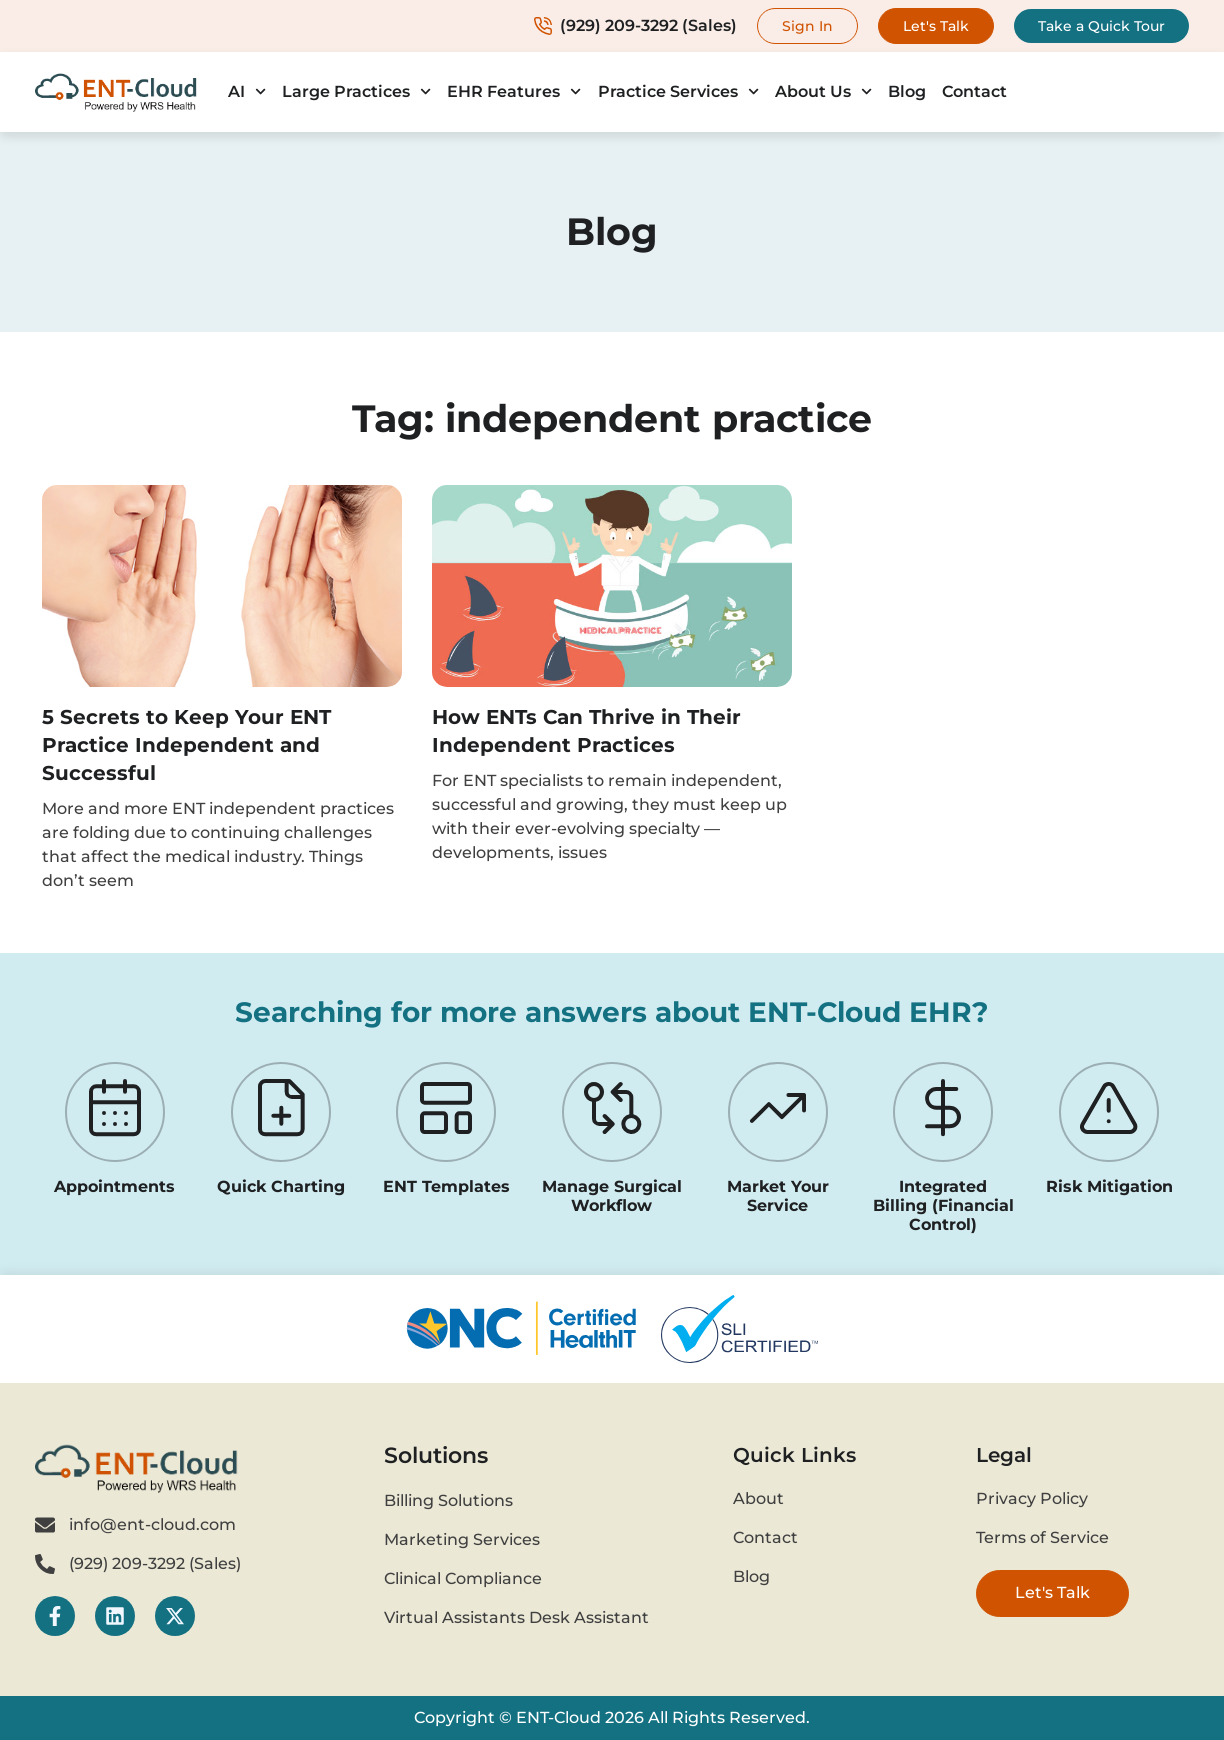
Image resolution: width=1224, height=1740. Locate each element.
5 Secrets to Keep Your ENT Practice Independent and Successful (186, 745)
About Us (823, 91)
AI (247, 91)
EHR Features (514, 91)
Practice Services (678, 91)
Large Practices (356, 91)
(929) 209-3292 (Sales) (635, 25)
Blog (907, 91)
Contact (974, 91)
